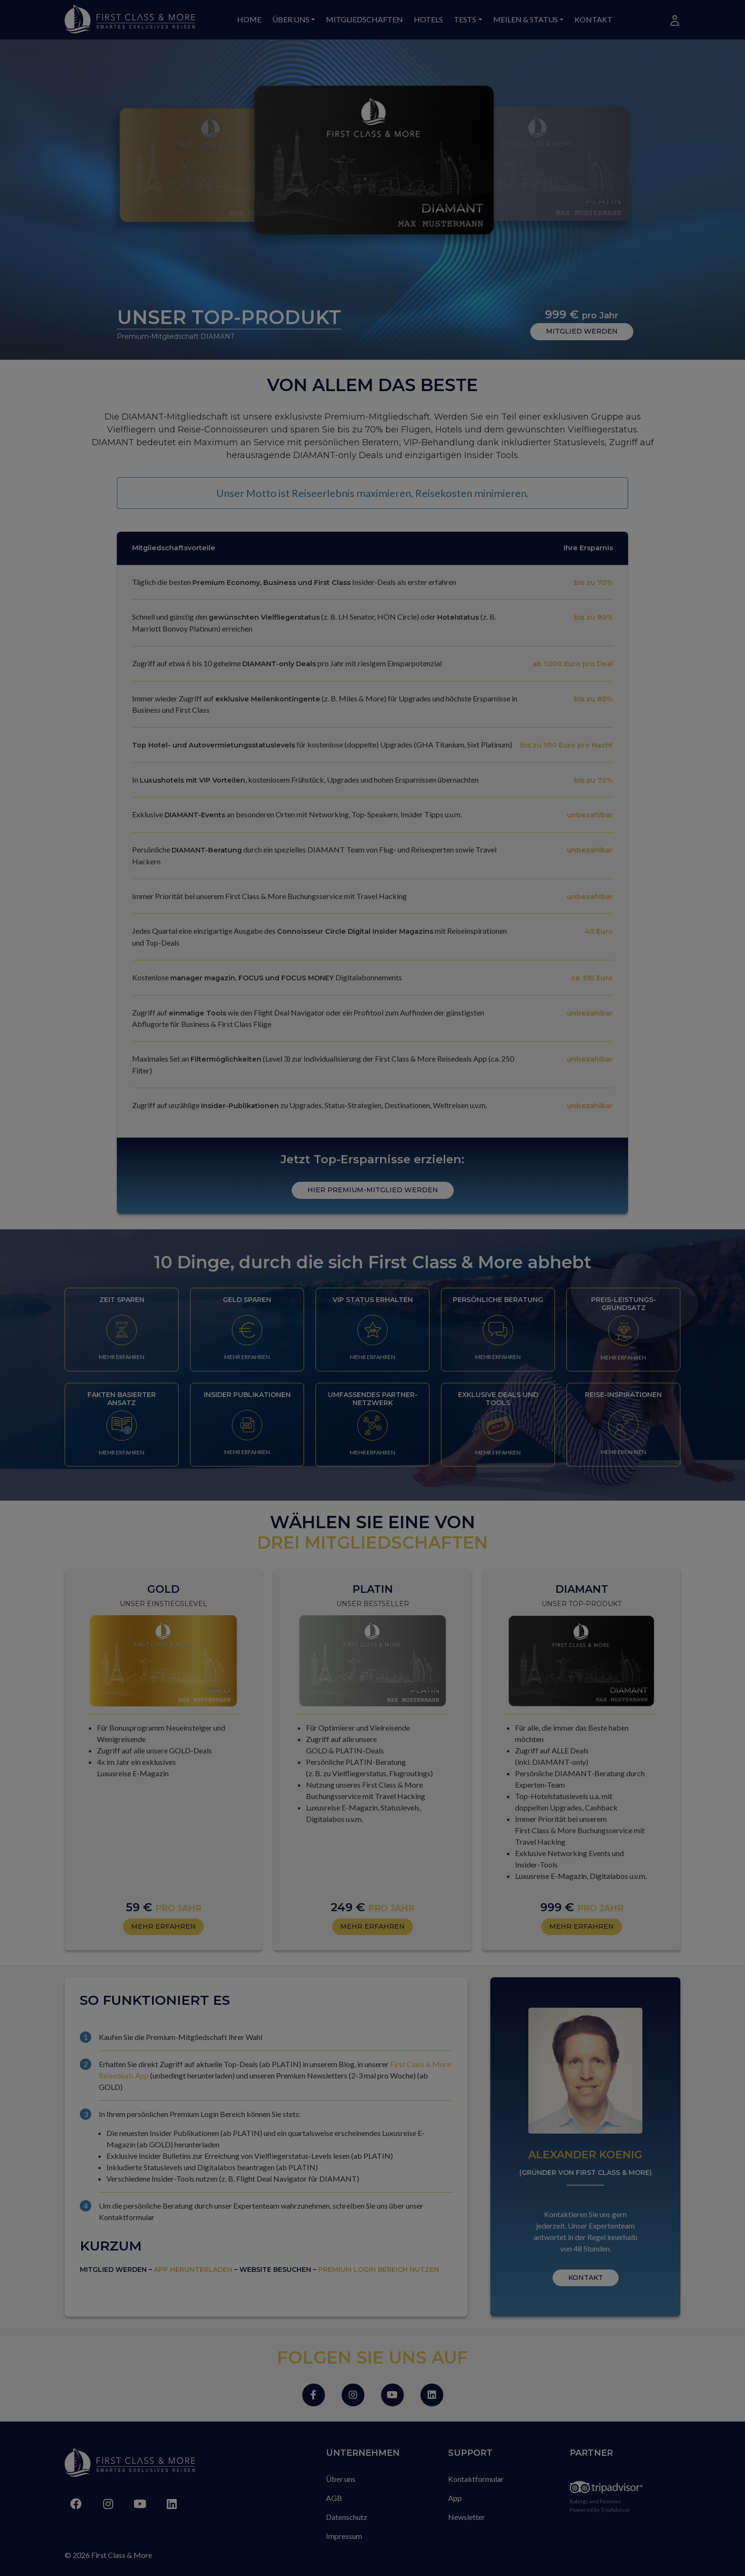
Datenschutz (346, 2516)
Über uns (290, 19)
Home (249, 19)
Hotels (428, 19)
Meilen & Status (525, 19)
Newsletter (466, 2516)
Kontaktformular (476, 2478)
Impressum (344, 2535)
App (455, 2497)
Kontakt (593, 19)
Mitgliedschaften (364, 19)
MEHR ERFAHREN (121, 1356)
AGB (334, 2497)
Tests (465, 19)
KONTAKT (585, 2277)
